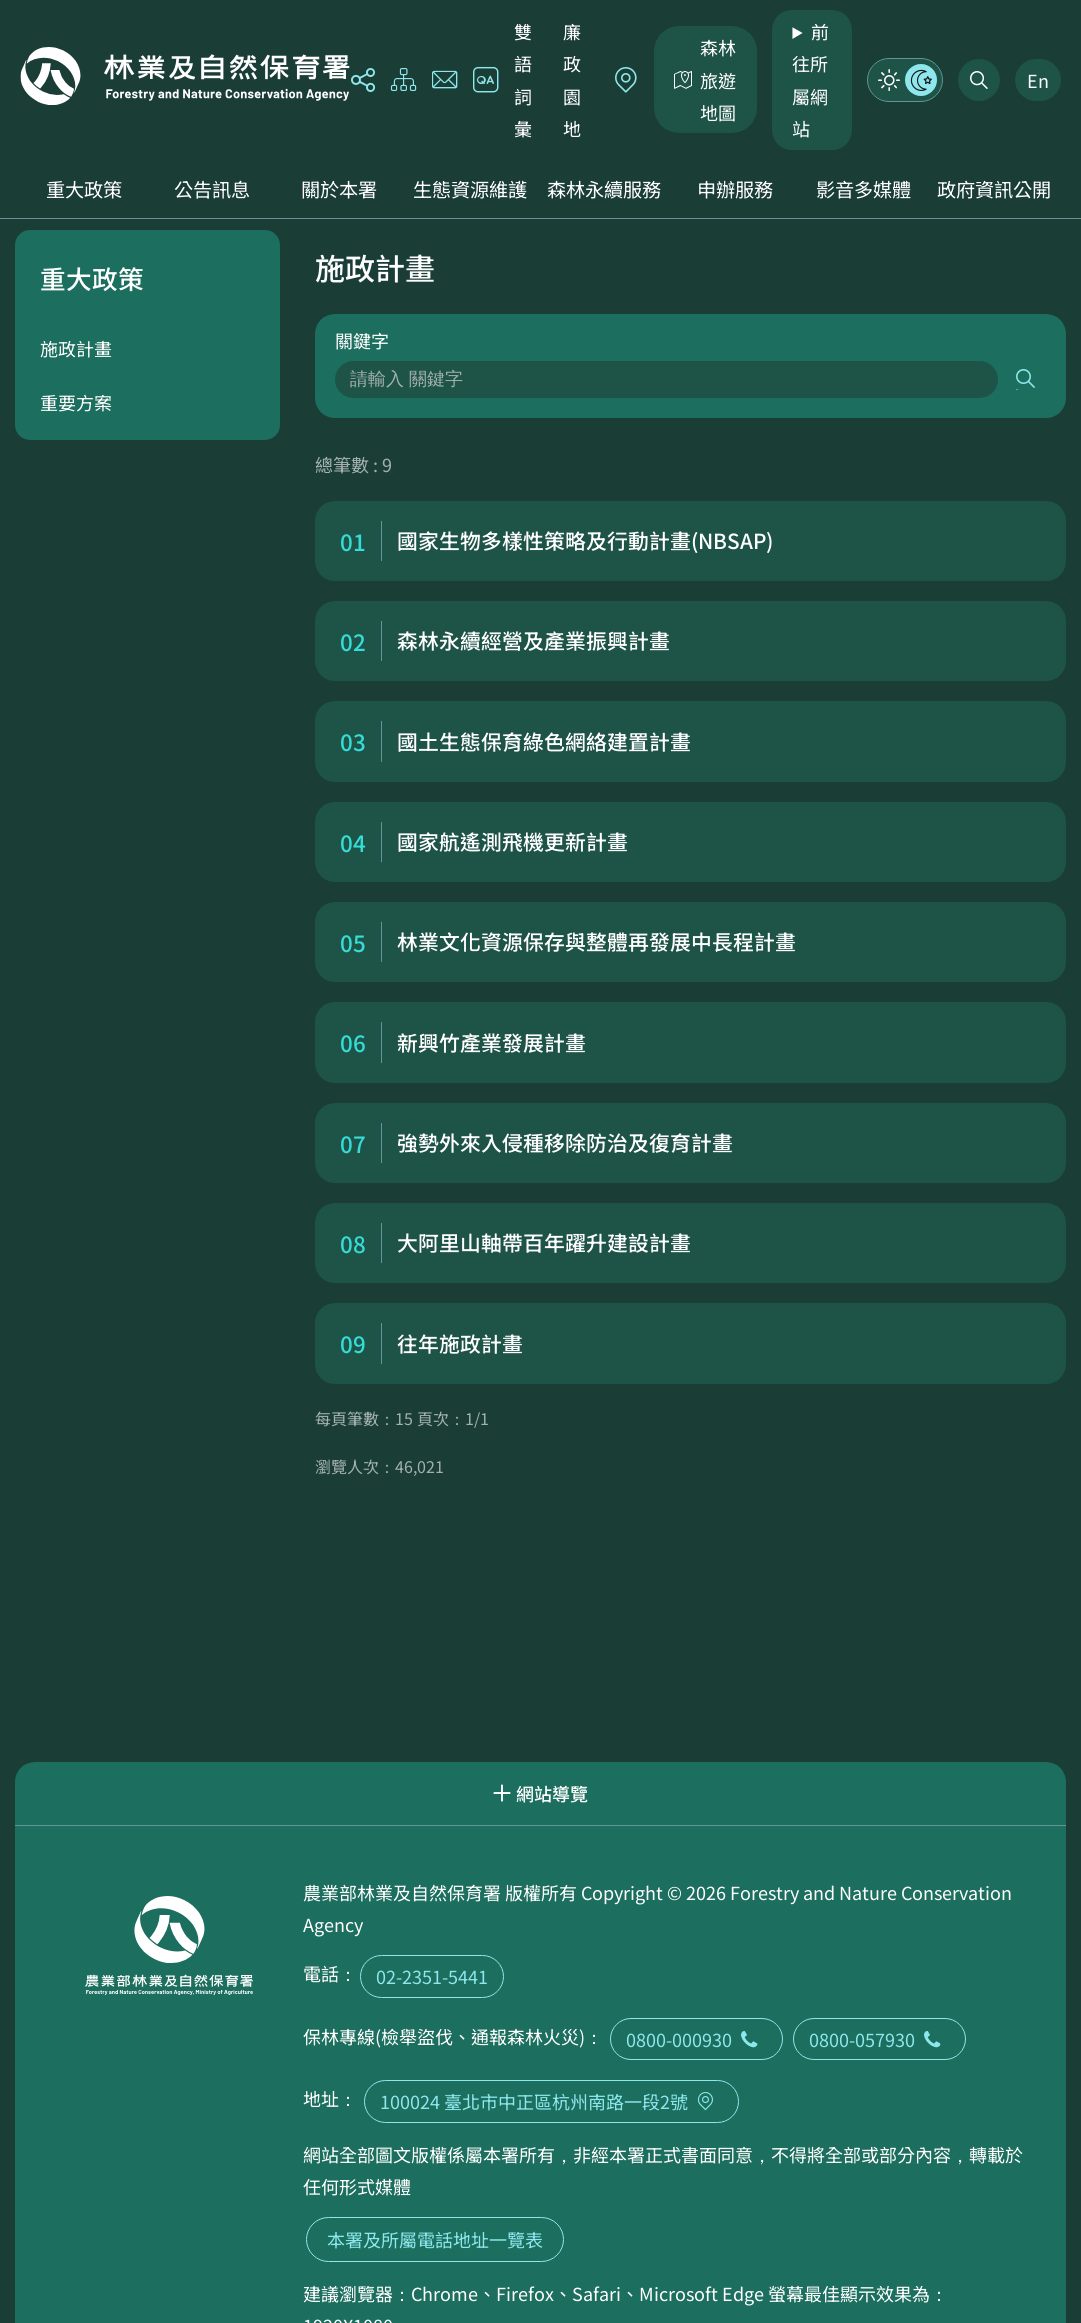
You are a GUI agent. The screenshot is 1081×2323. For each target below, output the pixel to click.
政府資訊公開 (994, 189)
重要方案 (76, 402)
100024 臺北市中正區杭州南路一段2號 (551, 2101)
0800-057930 (879, 2039)
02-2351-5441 (432, 1976)
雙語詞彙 (523, 79)
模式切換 (905, 80)
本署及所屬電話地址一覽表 (435, 2239)
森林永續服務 (604, 189)
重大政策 (84, 189)
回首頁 (185, 76)
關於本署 (339, 189)
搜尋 (1027, 379)
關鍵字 (362, 340)
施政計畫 (76, 348)
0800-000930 (696, 2039)
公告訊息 (212, 189)
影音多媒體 (863, 189)
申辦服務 (735, 189)
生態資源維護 (470, 189)
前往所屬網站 (810, 79)
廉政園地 (572, 79)
